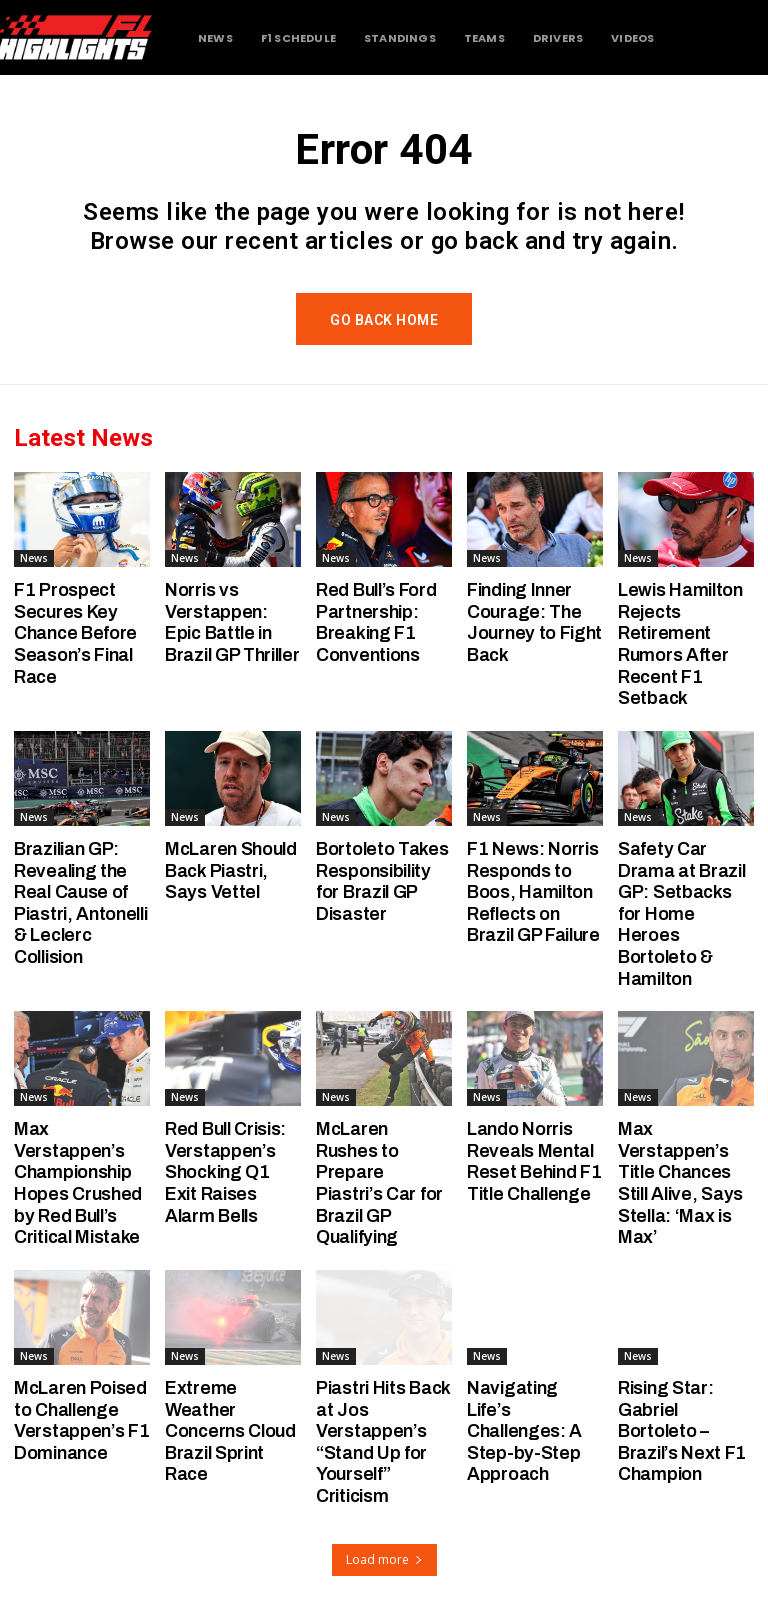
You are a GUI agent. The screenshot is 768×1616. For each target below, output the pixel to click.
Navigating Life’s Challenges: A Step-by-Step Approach (524, 1431)
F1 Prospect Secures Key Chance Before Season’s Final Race (75, 633)
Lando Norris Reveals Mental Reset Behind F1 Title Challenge (534, 1161)
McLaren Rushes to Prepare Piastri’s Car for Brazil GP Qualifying (379, 1183)
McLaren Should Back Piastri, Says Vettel (231, 870)
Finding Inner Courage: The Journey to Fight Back (534, 622)
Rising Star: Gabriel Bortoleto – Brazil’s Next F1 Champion (682, 1431)
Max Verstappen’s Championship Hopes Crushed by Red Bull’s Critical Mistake (78, 1183)
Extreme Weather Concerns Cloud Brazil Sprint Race (230, 1431)
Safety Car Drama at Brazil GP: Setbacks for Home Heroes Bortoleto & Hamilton (682, 914)
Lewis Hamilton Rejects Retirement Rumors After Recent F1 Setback (680, 644)
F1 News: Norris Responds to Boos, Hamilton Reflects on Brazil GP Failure (533, 892)
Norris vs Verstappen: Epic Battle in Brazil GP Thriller (232, 622)
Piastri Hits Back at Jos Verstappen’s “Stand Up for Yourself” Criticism (383, 1442)
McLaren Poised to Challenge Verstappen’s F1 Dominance (82, 1420)
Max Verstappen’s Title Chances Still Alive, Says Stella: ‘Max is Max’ (680, 1183)
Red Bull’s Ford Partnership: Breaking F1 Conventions (376, 622)
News (34, 558)
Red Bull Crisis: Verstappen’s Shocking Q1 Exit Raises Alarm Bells (225, 1172)
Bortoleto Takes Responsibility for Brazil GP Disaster (382, 881)
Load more (384, 1559)
